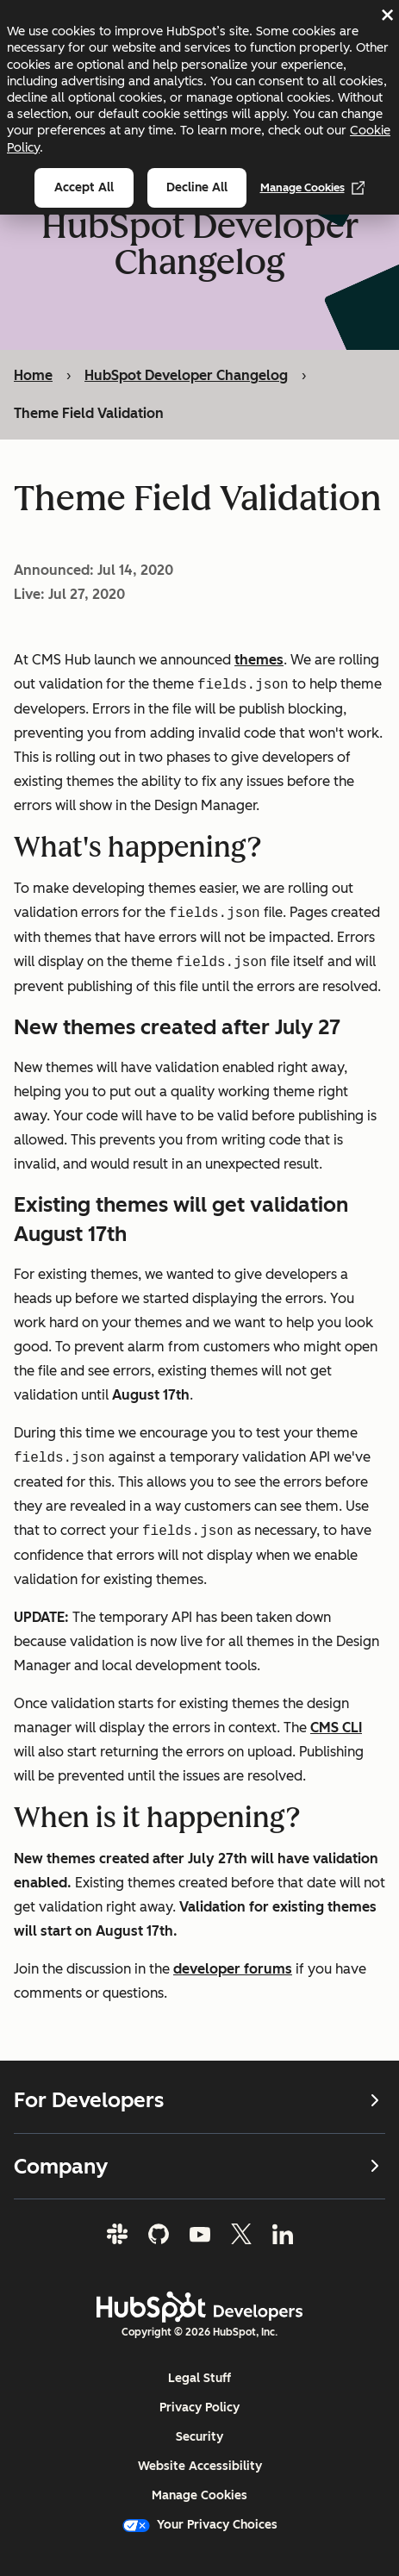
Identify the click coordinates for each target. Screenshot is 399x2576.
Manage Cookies (312, 188)
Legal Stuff (199, 2378)
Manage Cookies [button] (199, 2495)
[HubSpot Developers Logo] (200, 2307)
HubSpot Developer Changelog (186, 375)
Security (199, 2436)
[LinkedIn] (282, 2234)
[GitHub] (158, 2234)
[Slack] (117, 2234)
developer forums (232, 1968)
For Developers (199, 2100)
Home (33, 375)
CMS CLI (336, 1726)
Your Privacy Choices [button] (199, 2524)
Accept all (84, 187)
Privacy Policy (199, 2407)
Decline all (197, 187)
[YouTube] (200, 2234)
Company (199, 2165)
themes (259, 659)
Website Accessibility (200, 2466)
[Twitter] (241, 2234)
